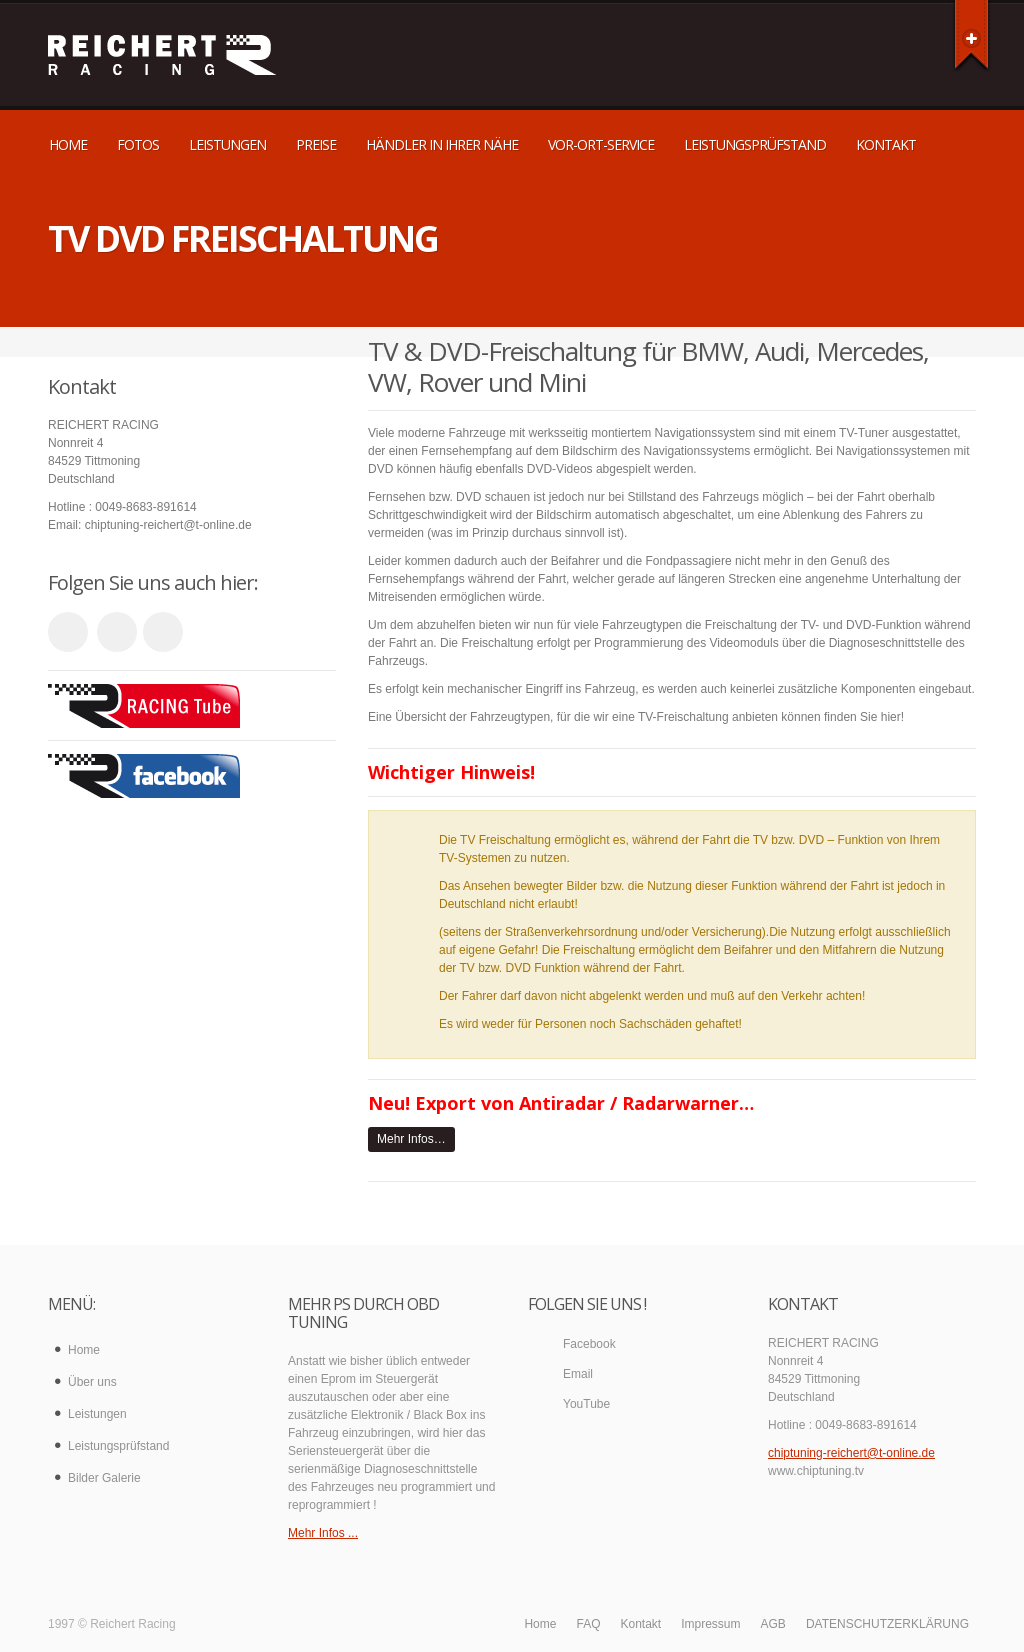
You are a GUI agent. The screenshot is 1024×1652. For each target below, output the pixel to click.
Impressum (710, 1624)
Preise (316, 144)
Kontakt (886, 144)
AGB (773, 1624)
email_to (117, 632)
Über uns (92, 1382)
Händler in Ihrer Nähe (442, 144)
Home (68, 144)
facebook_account (163, 632)
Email (578, 1374)
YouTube (586, 1404)
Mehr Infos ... (323, 1533)
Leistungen (227, 144)
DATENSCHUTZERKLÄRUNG (887, 1624)
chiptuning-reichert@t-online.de (851, 1453)
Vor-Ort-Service (601, 144)
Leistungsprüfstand (755, 144)
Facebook (589, 1344)
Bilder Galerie (104, 1478)
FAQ (588, 1624)
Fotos (138, 144)
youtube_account (68, 632)
